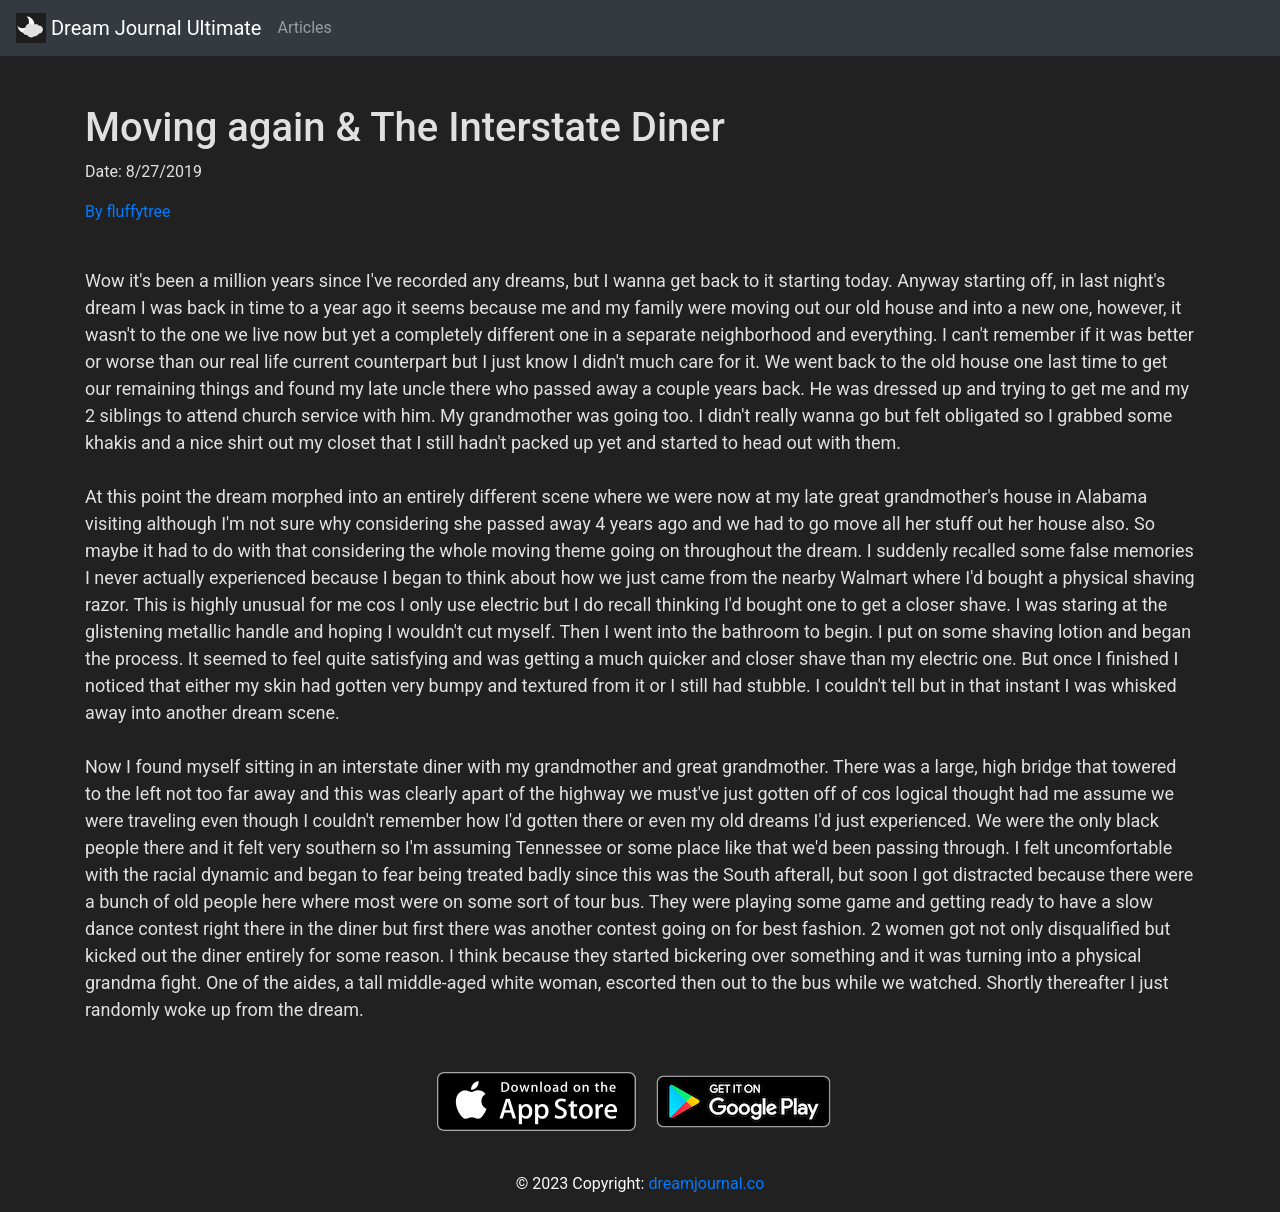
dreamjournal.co (706, 1183)
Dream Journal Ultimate (138, 28)
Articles (304, 27)
